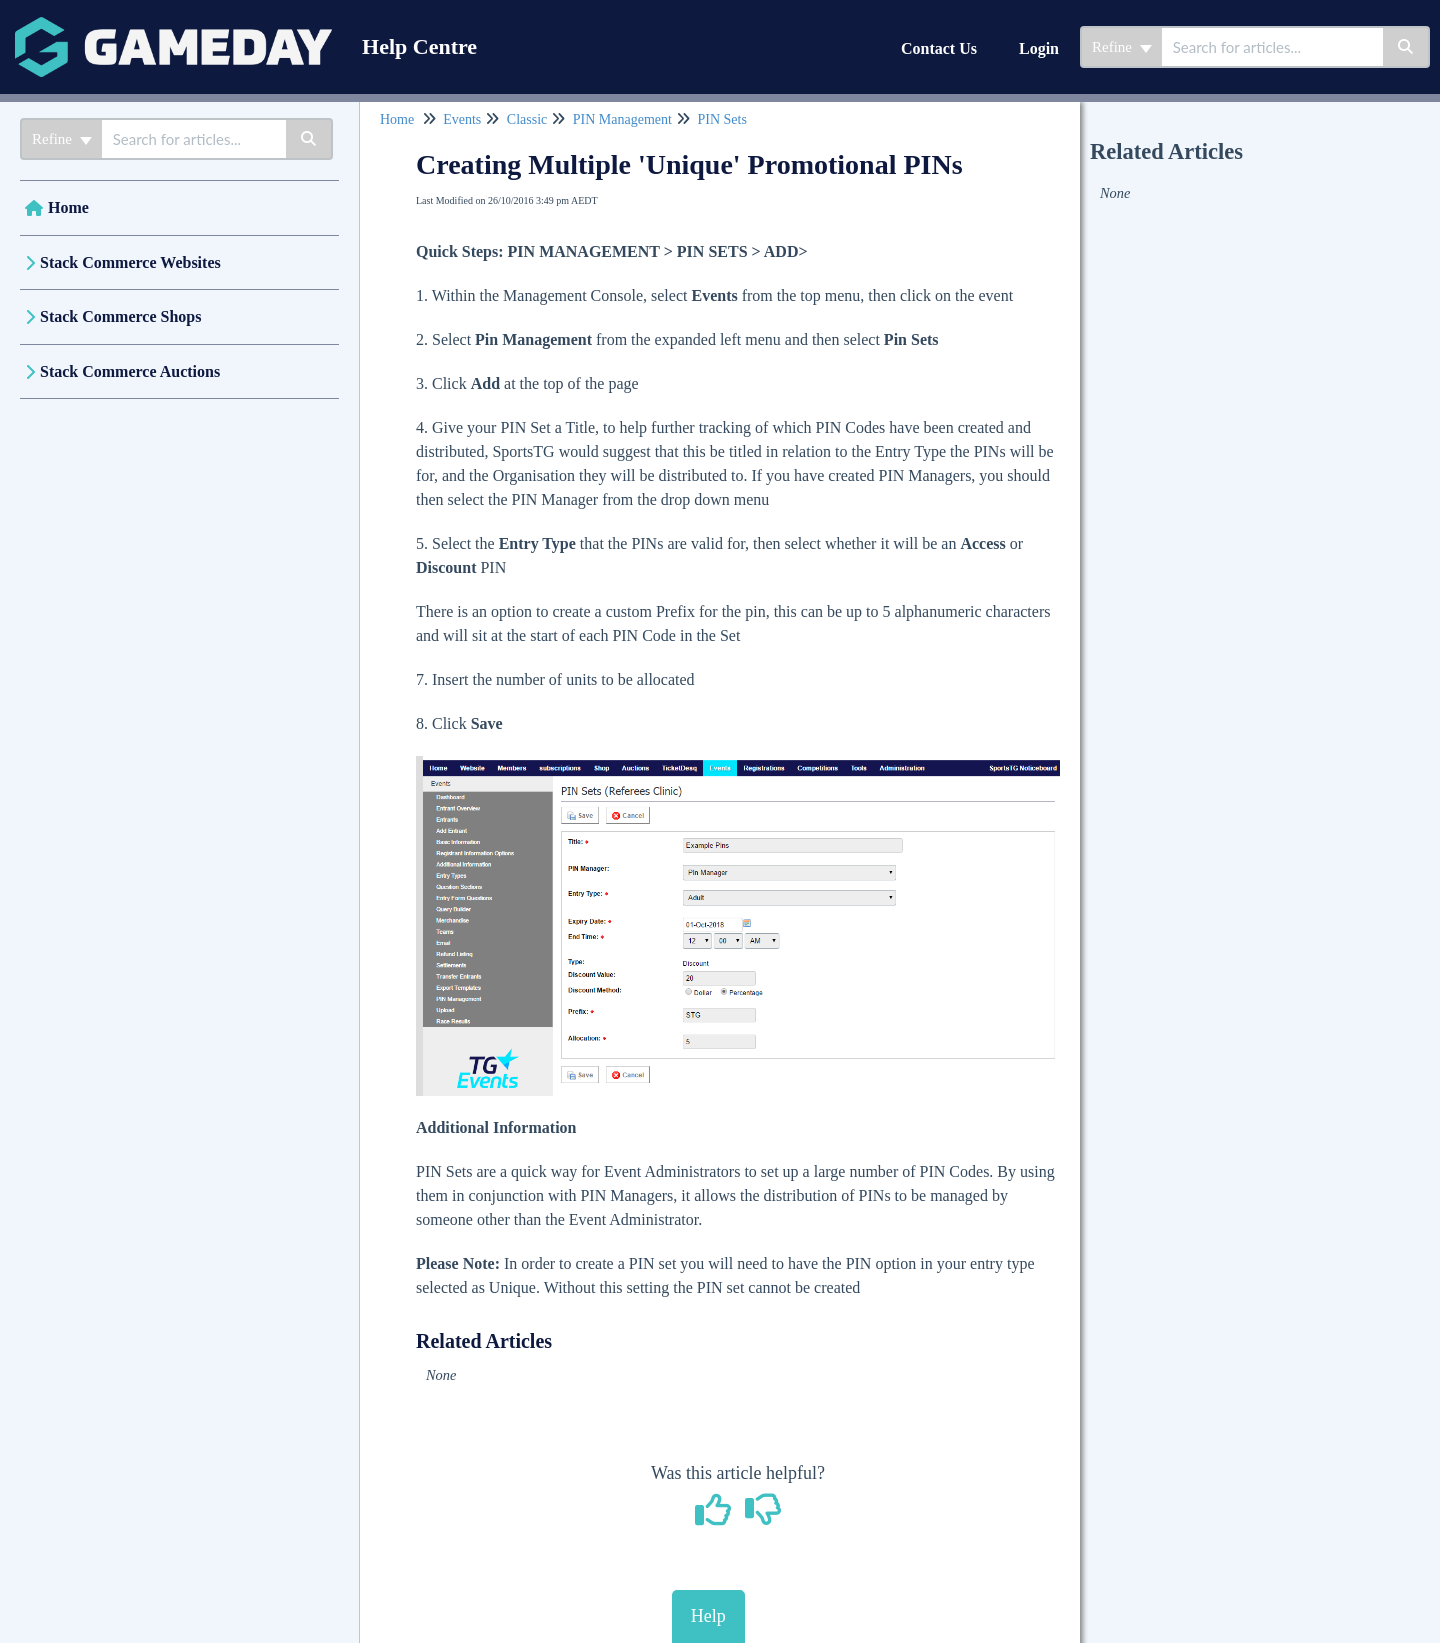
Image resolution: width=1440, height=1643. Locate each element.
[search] (1272, 47)
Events (462, 119)
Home (68, 207)
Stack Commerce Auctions (130, 371)
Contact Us (939, 48)
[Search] (1406, 47)
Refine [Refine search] (1122, 47)
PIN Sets (721, 119)
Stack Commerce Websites (130, 262)
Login (1039, 48)
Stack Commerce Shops (120, 316)
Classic (527, 119)
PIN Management (622, 119)
